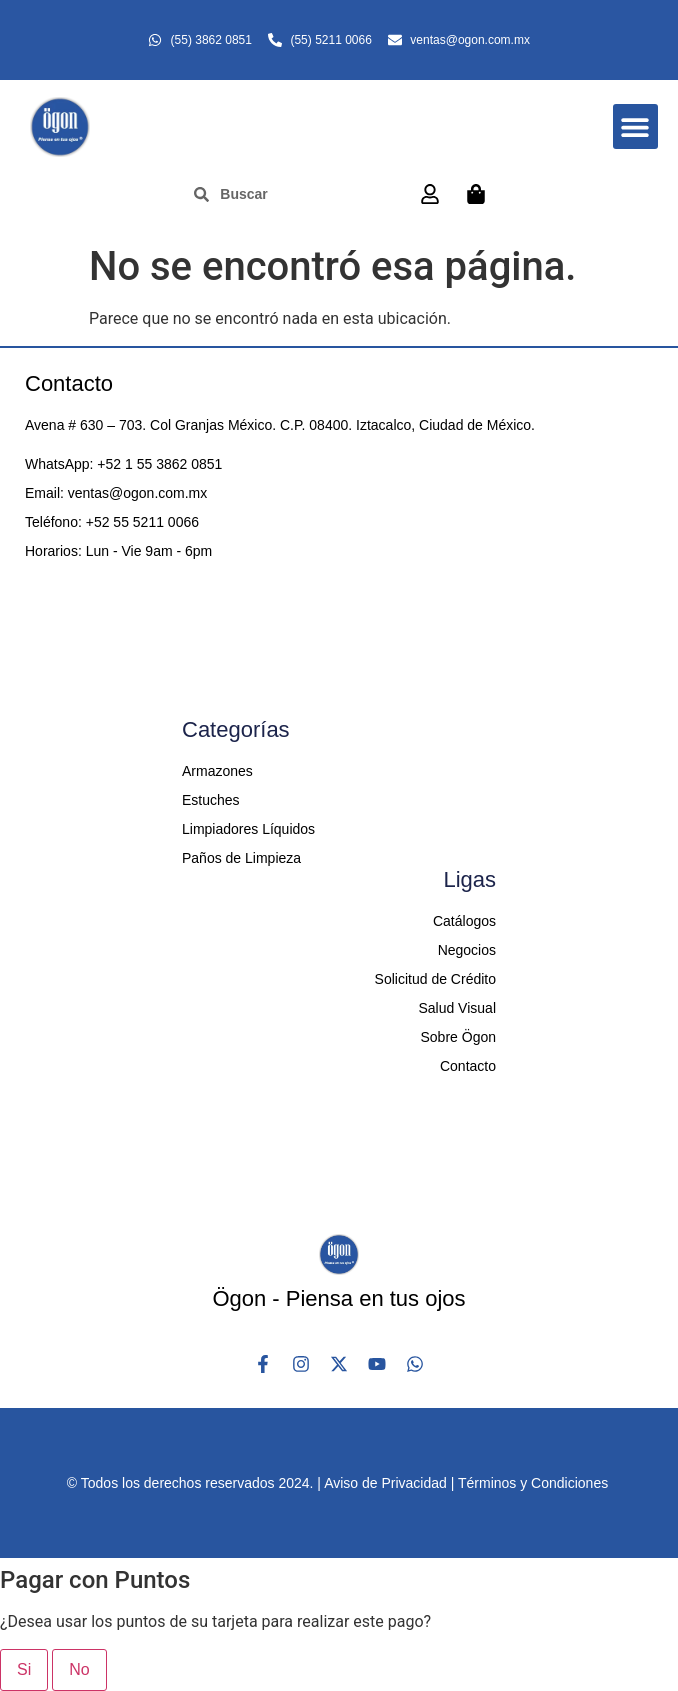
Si (24, 1669)
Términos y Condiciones (533, 1483)
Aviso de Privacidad (385, 1483)
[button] (635, 126)
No (79, 1669)
